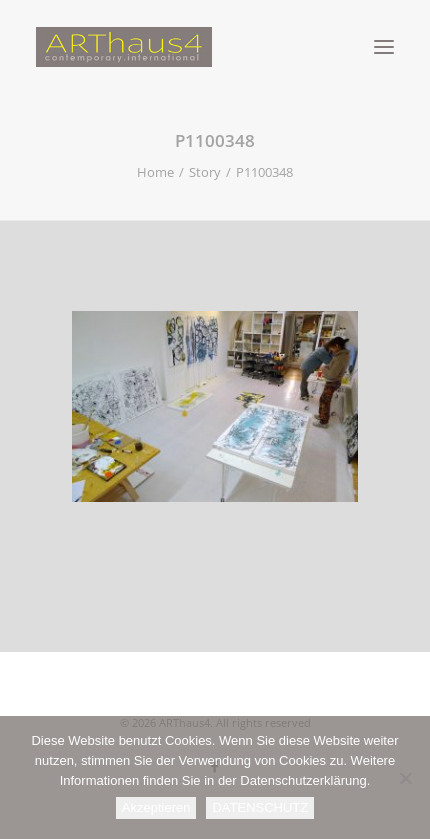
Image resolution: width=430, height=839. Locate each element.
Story (205, 172)
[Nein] (405, 778)
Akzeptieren (156, 807)
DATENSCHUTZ (260, 807)
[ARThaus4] (215, 47)
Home (155, 172)
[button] (384, 47)
